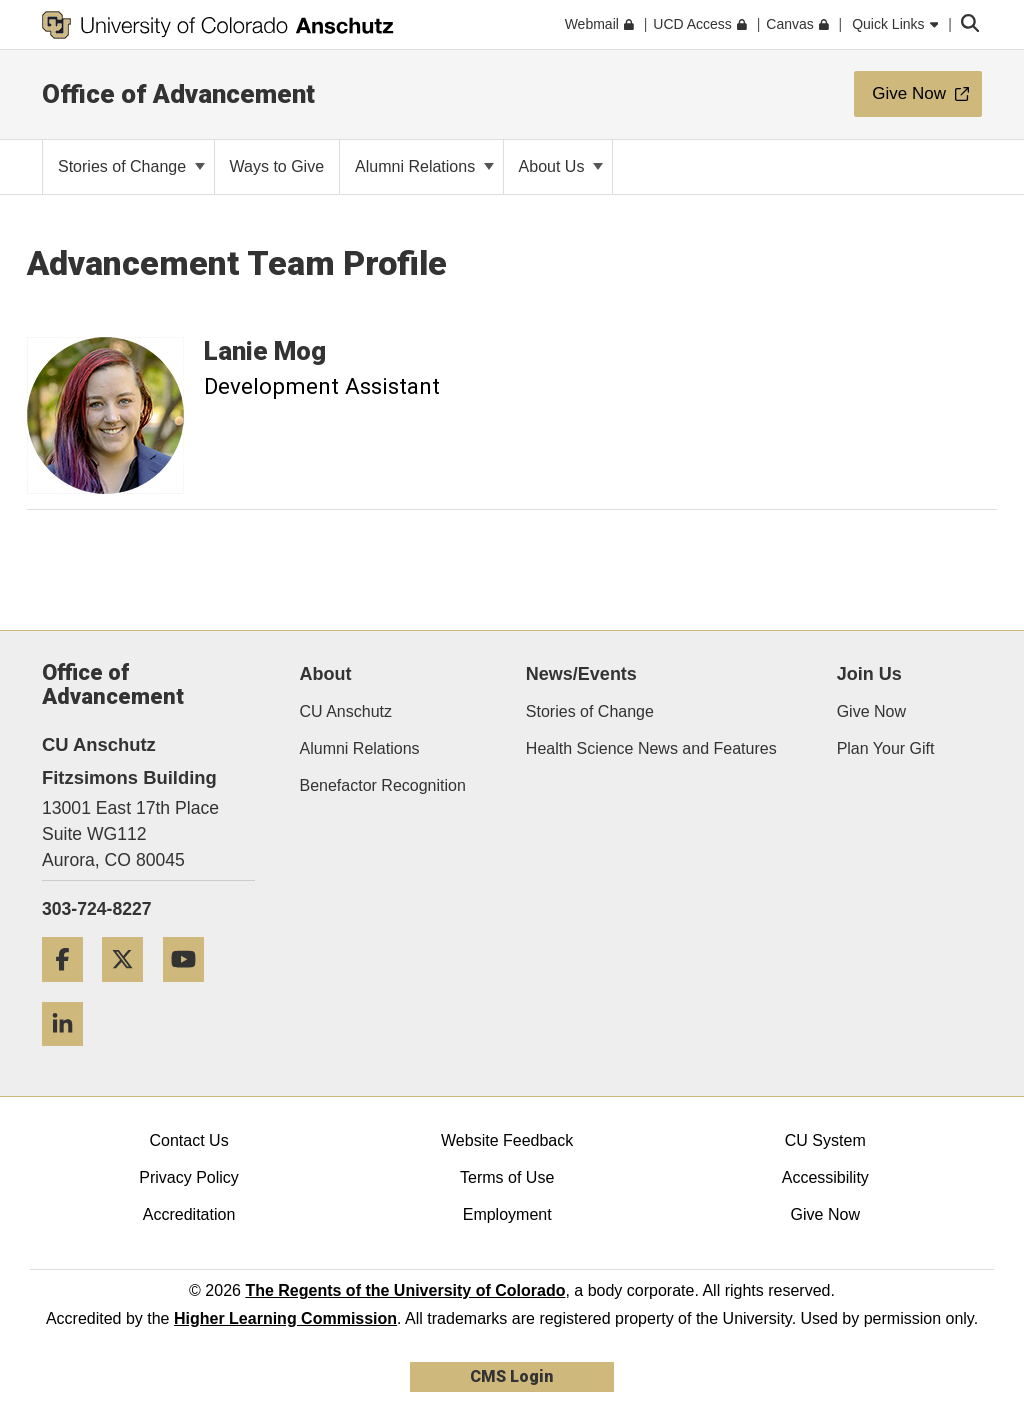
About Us (561, 166)
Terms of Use (507, 1177)
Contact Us (188, 1140)
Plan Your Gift (886, 748)
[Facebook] (70, 989)
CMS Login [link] (511, 1376)
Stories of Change (131, 166)
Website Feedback (507, 1140)
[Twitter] (130, 989)
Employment (507, 1214)
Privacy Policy (189, 1177)
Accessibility (825, 1177)
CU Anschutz (346, 711)
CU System (825, 1140)
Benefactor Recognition (383, 785)
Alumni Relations (424, 166)
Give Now (871, 711)
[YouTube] (191, 989)
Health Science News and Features (651, 748)
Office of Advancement (178, 94)
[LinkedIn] (70, 1053)
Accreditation (189, 1214)
